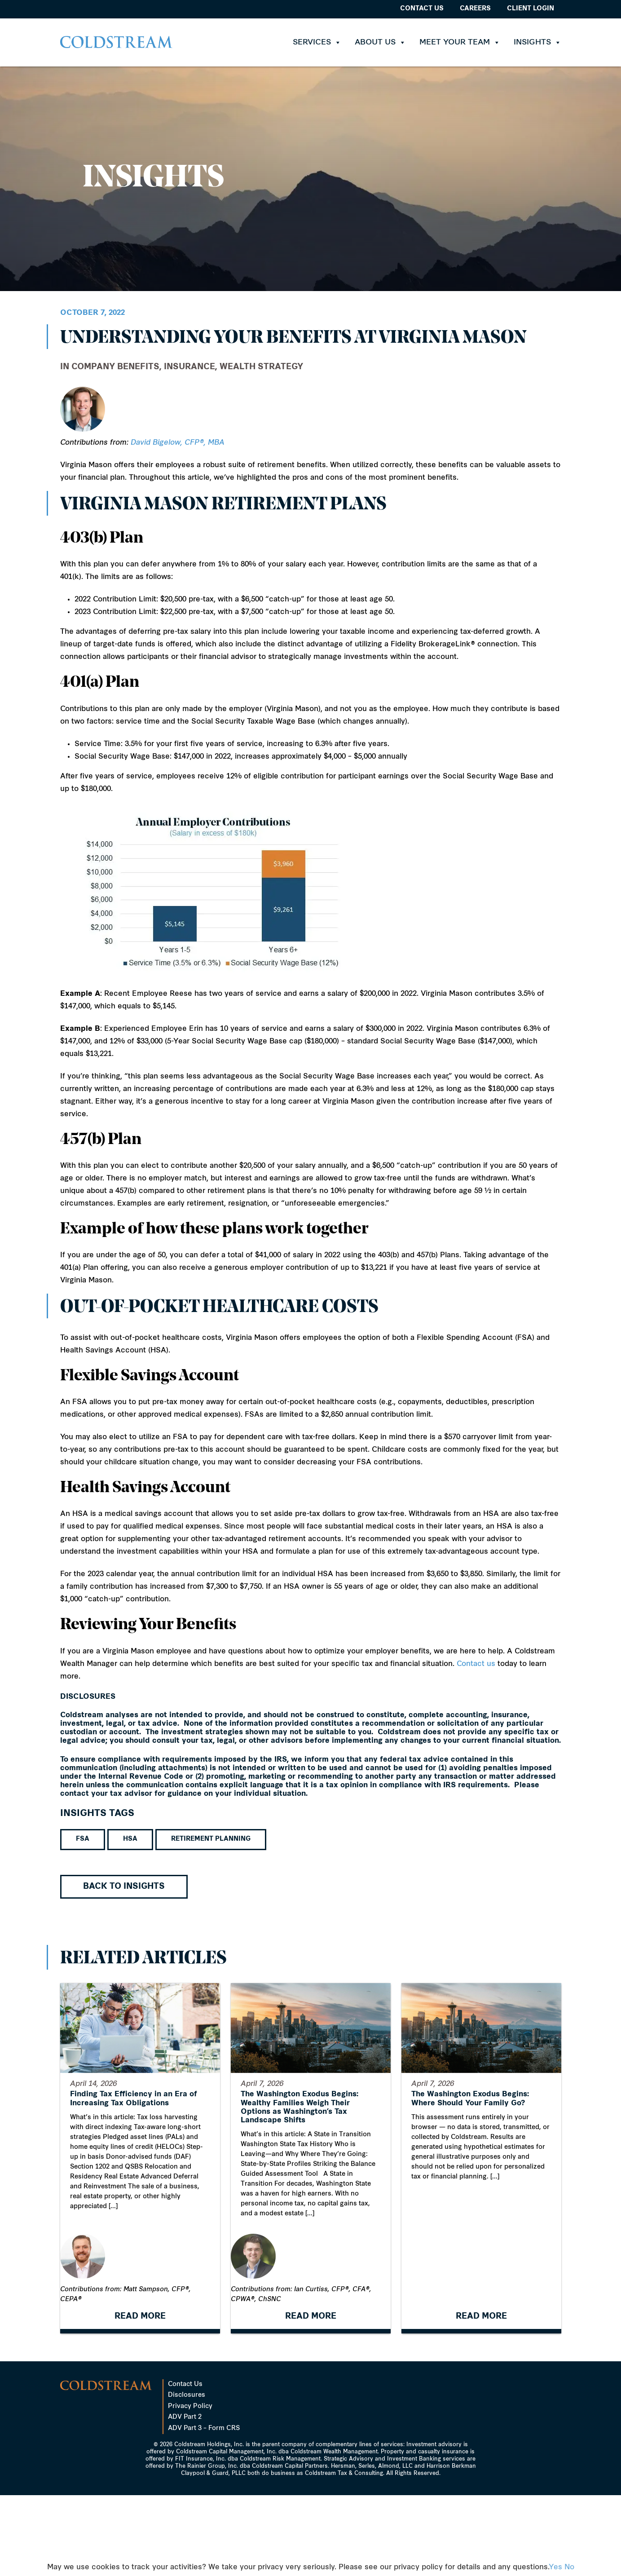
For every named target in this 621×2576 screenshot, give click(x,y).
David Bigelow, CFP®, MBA (178, 442)
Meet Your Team (459, 42)
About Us (380, 42)
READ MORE (140, 2417)
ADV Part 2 (185, 2498)
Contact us (476, 1664)
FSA (82, 1839)
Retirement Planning (211, 1839)
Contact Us (422, 8)
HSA (130, 1839)
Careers (475, 8)
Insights (537, 42)
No (569, 2567)
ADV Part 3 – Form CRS (204, 2509)
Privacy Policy (190, 2487)
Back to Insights (124, 1886)
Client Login (530, 8)
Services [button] (317, 42)
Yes (555, 2567)
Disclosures (186, 2476)
